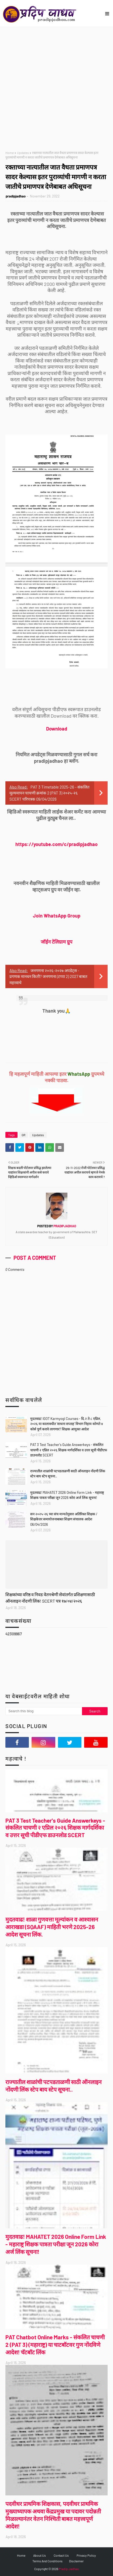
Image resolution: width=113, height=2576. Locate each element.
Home (9, 152)
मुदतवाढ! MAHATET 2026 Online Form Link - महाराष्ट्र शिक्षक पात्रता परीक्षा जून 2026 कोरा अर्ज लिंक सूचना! (67, 1495)
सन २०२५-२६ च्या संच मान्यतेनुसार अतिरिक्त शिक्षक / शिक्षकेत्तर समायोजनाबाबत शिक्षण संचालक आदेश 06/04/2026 (63, 1519)
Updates (23, 152)
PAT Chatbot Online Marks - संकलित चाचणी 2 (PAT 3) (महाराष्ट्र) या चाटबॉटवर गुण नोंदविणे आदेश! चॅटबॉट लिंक (55, 2344)
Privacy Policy (86, 2555)
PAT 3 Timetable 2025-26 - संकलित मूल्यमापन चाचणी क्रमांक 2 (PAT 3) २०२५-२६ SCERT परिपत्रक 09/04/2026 (49, 793)
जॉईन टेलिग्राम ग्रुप (56, 942)
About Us (39, 2555)
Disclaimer (76, 2561)
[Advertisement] (56, 86)
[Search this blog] (43, 1711)
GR (23, 1135)
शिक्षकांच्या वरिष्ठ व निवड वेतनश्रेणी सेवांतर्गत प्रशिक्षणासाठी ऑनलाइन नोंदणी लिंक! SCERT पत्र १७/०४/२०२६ (50, 1597)
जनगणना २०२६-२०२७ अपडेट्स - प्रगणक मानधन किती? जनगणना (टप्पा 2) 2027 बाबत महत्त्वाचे (48, 976)
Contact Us (61, 2555)
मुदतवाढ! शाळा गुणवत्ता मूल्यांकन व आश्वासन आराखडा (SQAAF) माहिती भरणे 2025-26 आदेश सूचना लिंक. (51, 1927)
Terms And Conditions (47, 2561)
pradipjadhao (16, 196)
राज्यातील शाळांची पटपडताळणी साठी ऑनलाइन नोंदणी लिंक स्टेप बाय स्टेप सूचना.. (67, 1473)
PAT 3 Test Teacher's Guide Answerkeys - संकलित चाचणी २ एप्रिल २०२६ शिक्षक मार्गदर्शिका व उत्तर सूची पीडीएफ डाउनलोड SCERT (68, 1449)
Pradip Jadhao (69, 2569)
